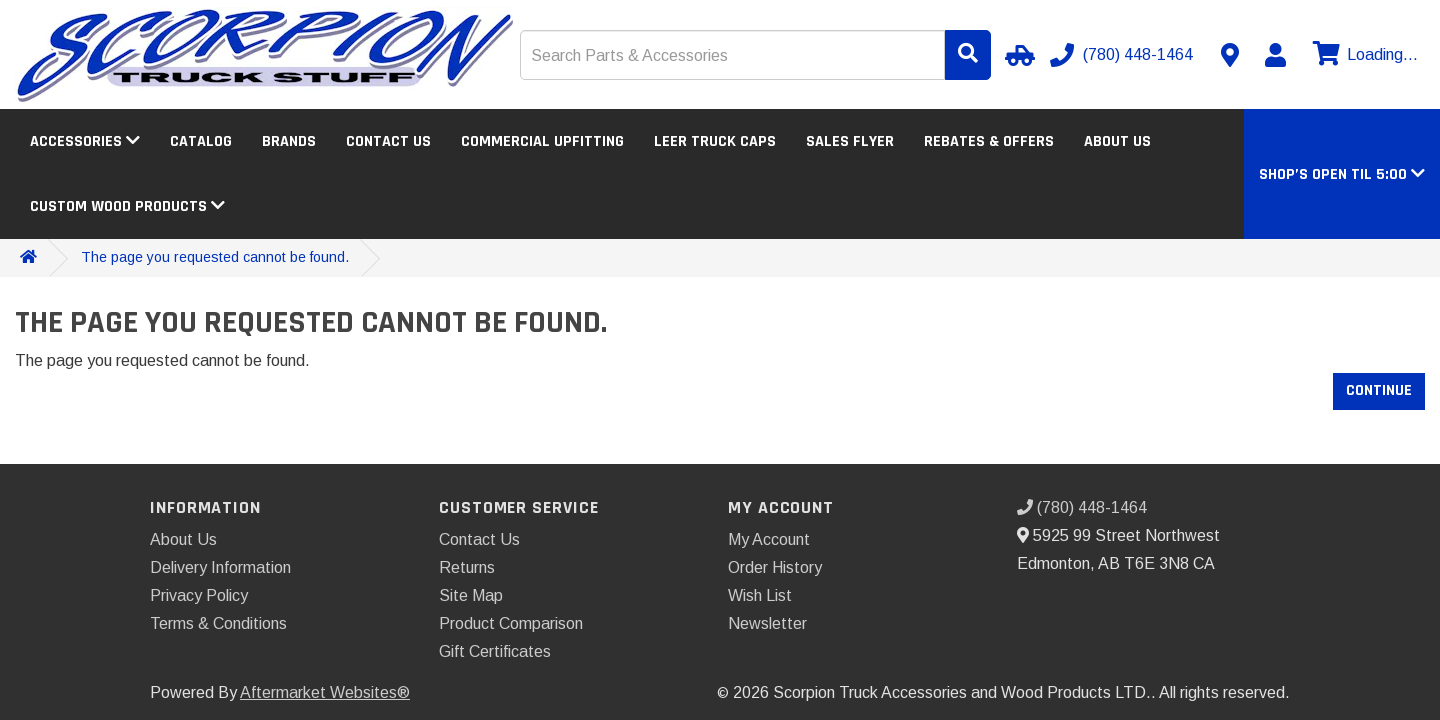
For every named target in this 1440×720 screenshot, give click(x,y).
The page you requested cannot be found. (215, 257)
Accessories (85, 141)
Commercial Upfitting (542, 141)
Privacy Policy (199, 595)
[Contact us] (1230, 55)
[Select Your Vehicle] (1017, 55)
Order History (775, 567)
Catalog (201, 141)
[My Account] (1275, 55)
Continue (1379, 390)
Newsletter (767, 623)
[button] (1342, 174)
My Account (769, 539)
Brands (289, 141)
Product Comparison (511, 623)
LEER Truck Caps (715, 141)
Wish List (760, 595)
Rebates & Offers (989, 141)
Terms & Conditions (218, 623)
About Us (1117, 141)
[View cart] (1363, 55)
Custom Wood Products (127, 206)
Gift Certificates (495, 651)
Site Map (471, 595)
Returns (467, 567)
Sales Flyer (850, 141)
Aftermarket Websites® (325, 692)
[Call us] (1123, 55)
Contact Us (388, 141)
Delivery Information (220, 567)
